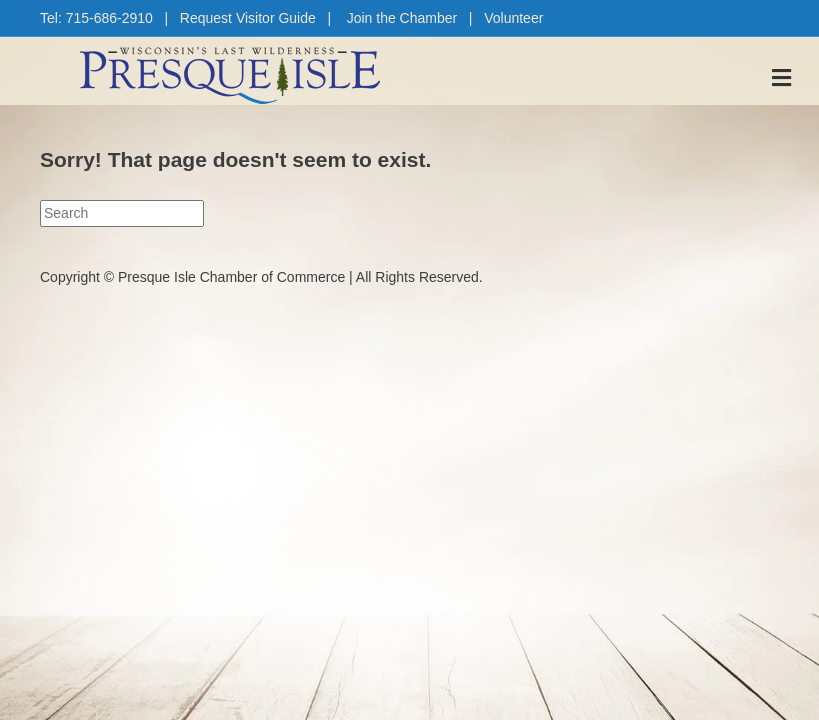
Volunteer (513, 18)
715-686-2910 (109, 18)
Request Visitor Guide (248, 18)
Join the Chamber (402, 18)
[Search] (122, 213)
